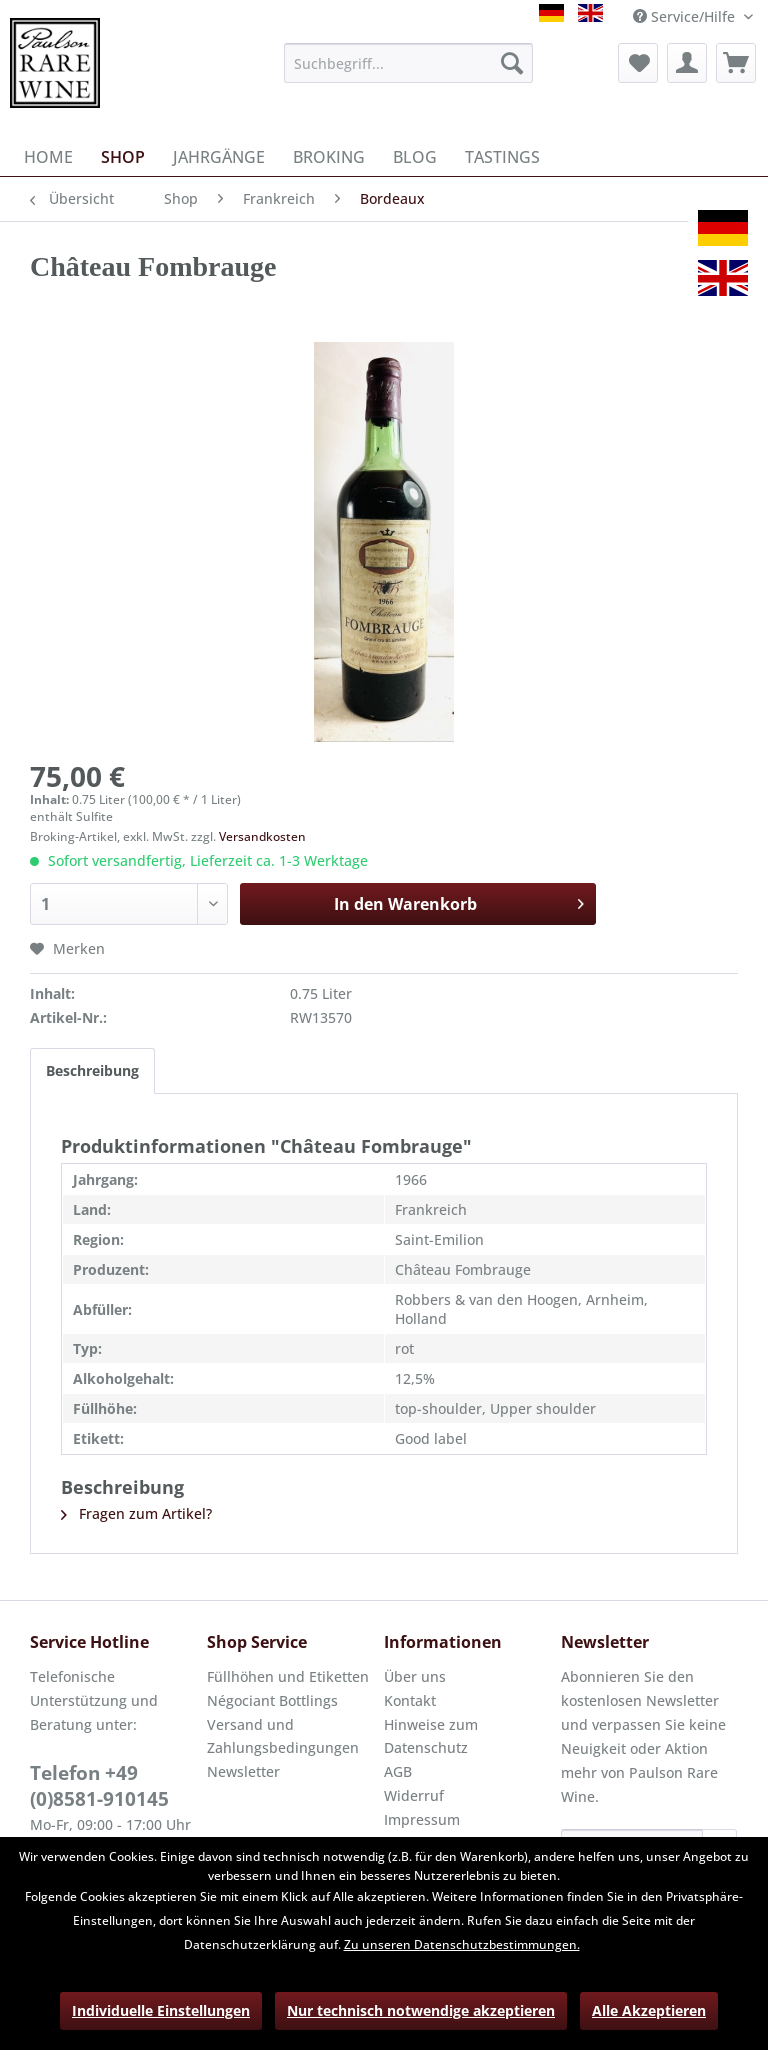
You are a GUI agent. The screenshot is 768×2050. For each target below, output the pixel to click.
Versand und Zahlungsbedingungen (283, 1736)
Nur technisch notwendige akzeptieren (421, 2010)
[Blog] (415, 157)
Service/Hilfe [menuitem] (686, 16)
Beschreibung (92, 1070)
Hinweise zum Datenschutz (431, 1736)
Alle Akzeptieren (649, 2010)
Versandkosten (262, 836)
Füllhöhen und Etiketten (288, 1676)
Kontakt (410, 1700)
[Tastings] (502, 157)
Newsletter (243, 1771)
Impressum (422, 1819)
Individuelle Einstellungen (161, 2010)
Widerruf (414, 1795)
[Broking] (329, 157)
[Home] (48, 157)
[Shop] (123, 157)
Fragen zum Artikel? (136, 1513)
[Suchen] (512, 63)
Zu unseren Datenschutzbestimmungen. (462, 1944)
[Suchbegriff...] (409, 63)
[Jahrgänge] (219, 157)
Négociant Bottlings (272, 1700)
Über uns (415, 1676)
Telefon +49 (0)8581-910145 (99, 1786)
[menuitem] (409, 63)
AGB (398, 1771)
